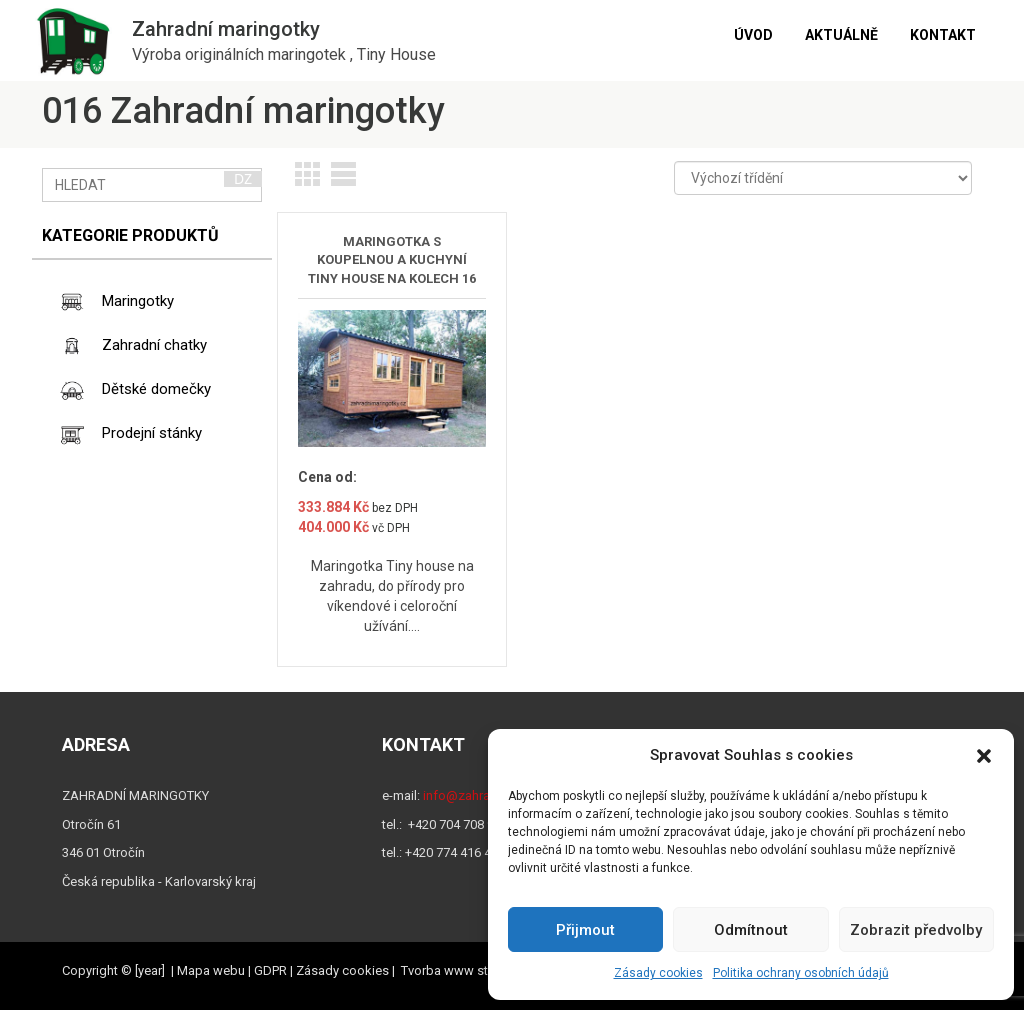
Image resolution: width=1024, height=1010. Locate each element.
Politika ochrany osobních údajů (801, 973)
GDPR (270, 970)
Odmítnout (751, 930)
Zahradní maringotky (226, 29)
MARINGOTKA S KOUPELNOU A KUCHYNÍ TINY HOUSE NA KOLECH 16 (392, 260)
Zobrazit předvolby (916, 930)
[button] (984, 756)
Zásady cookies (658, 973)
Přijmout (585, 930)
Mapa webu (211, 970)
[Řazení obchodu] (823, 178)
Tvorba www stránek (460, 970)
